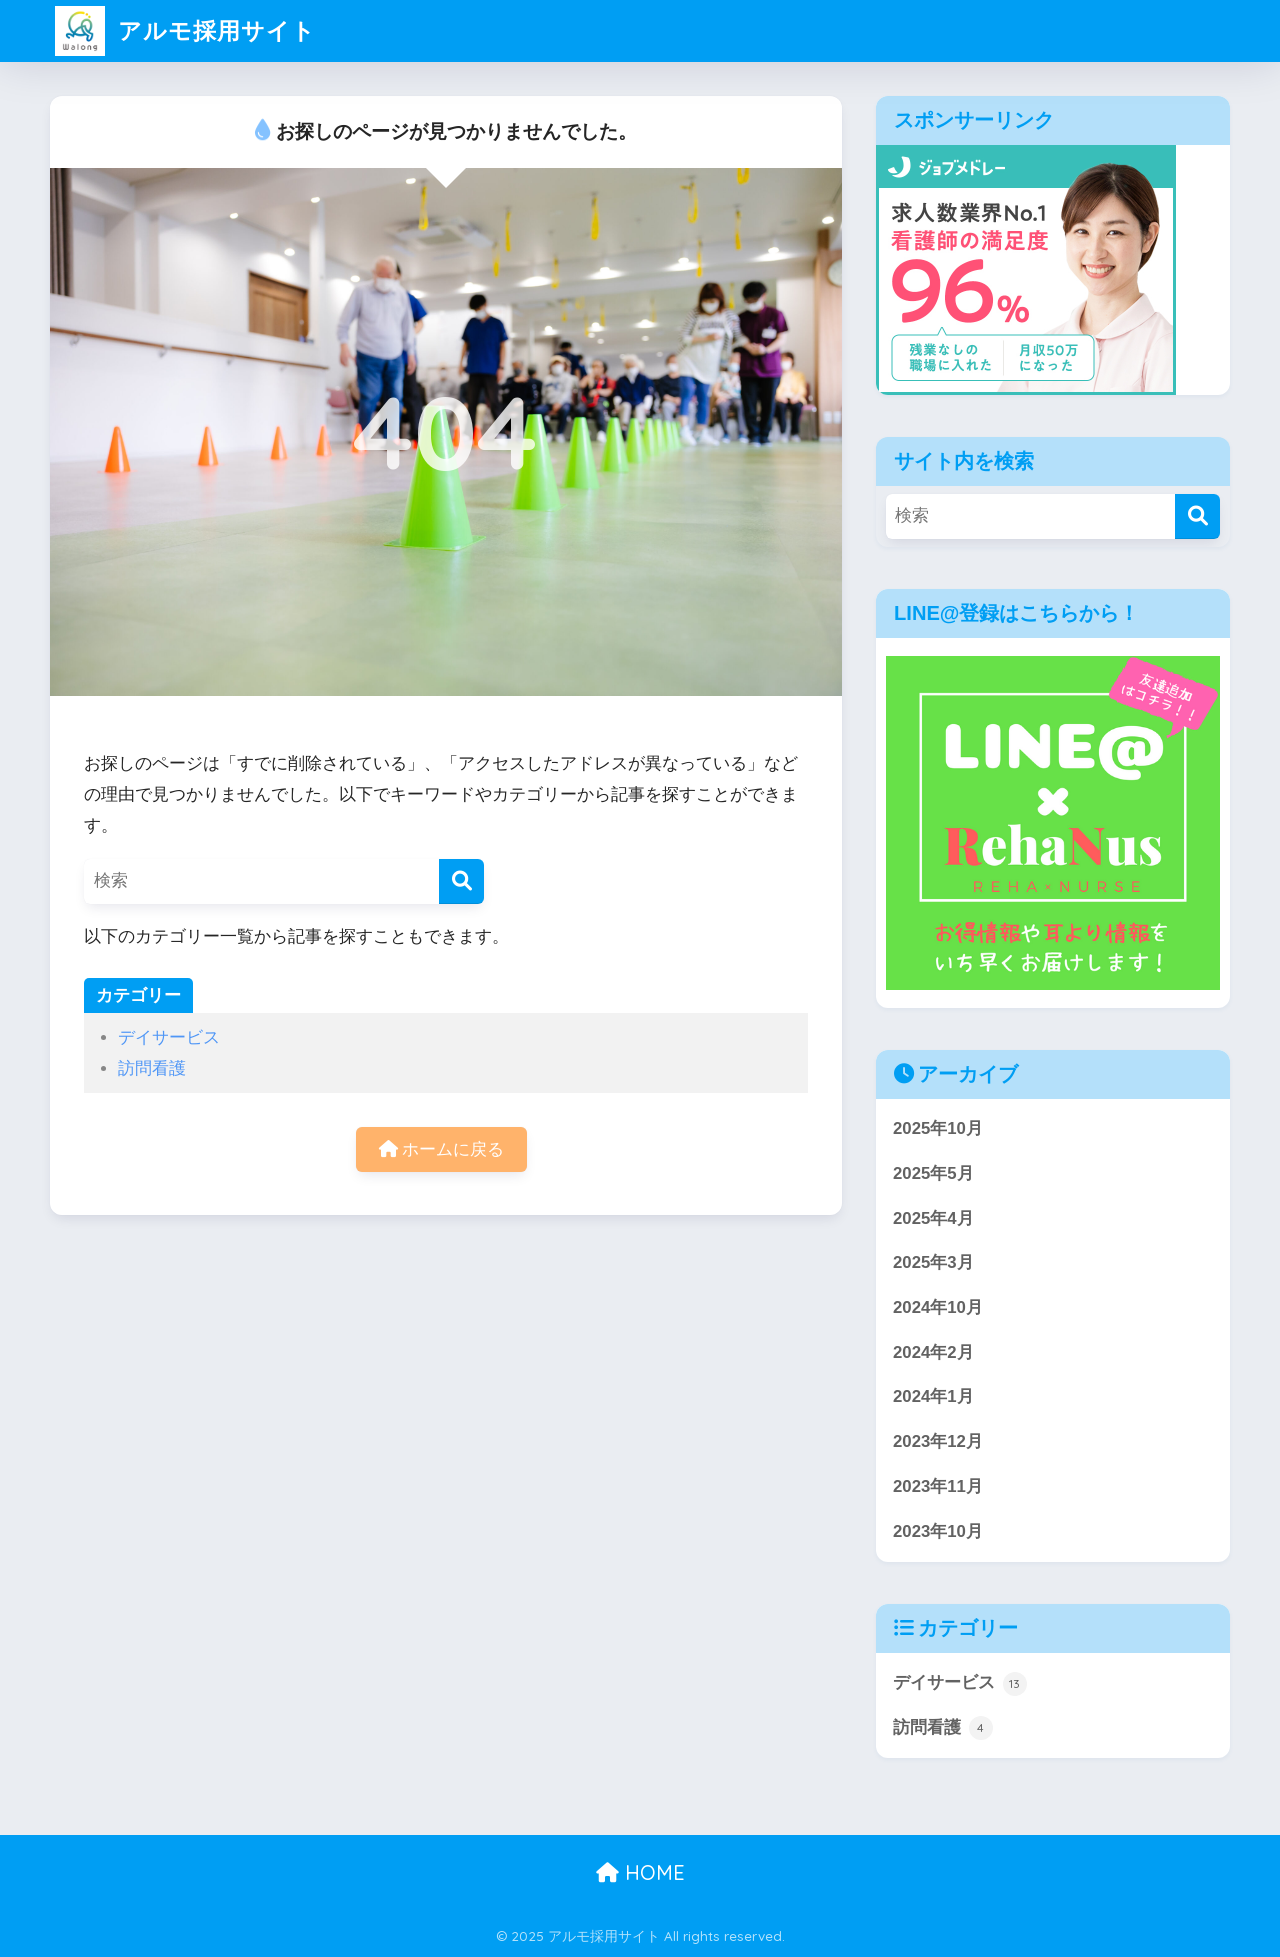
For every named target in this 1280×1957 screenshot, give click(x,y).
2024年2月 (933, 1352)
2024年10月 (938, 1307)
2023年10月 (938, 1531)
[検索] (461, 881)
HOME (640, 1872)
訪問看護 (152, 1068)
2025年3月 (933, 1262)
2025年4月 (933, 1218)
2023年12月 (938, 1441)
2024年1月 (933, 1396)
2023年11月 (938, 1486)
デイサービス (169, 1037)
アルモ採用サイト (185, 30)
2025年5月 (933, 1173)
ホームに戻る (442, 1149)
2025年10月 (938, 1128)
